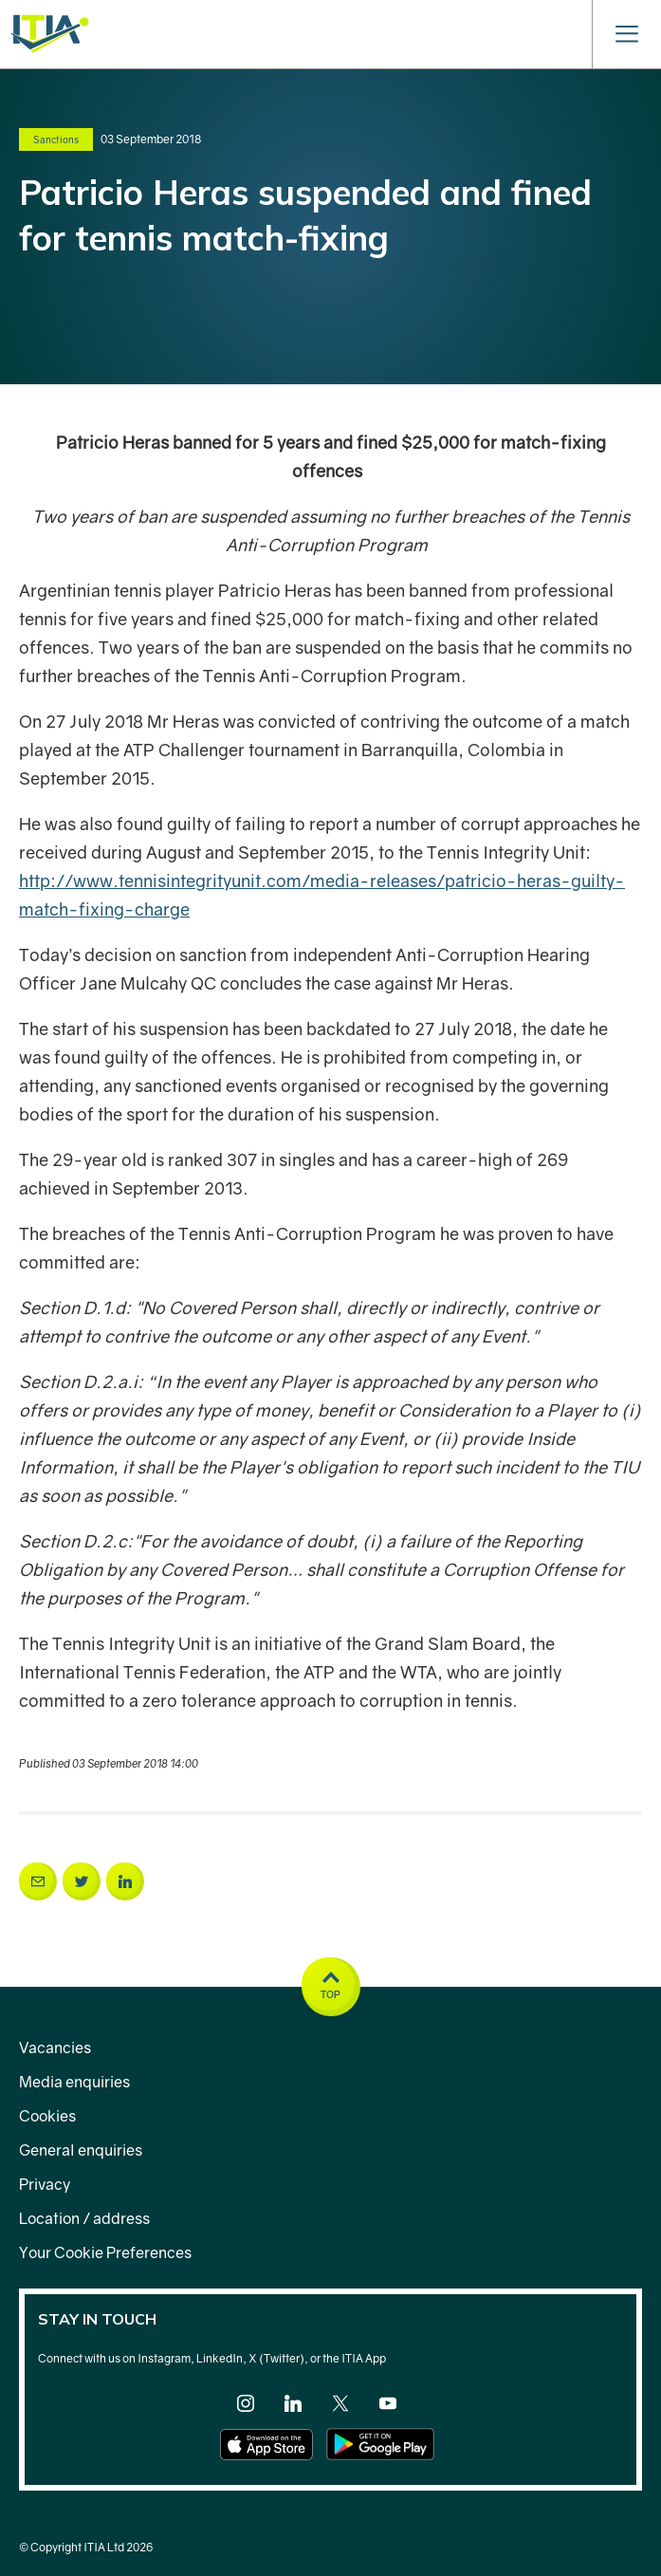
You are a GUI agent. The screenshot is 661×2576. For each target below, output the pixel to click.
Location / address (84, 2218)
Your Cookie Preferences (105, 2252)
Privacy (44, 2184)
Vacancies (55, 2047)
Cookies (47, 2115)
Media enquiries (74, 2081)
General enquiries (80, 2149)
